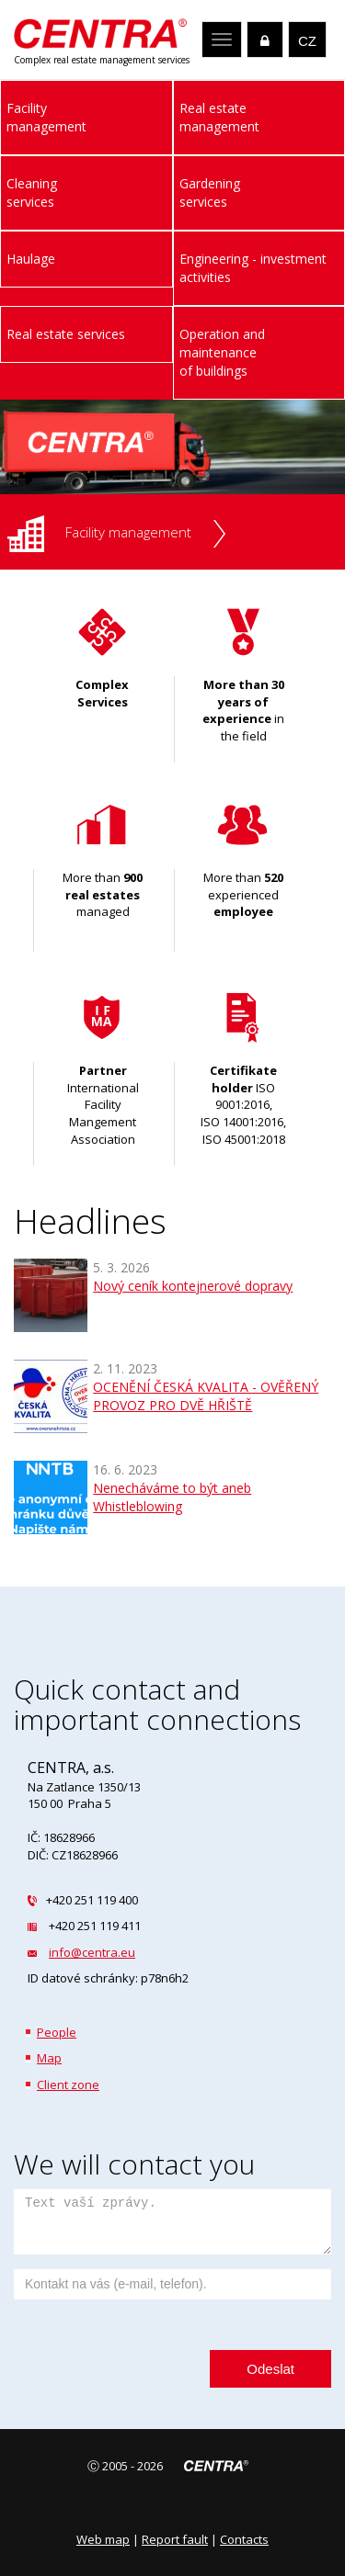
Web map (103, 2539)
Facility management (116, 533)
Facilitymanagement (46, 117)
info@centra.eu (92, 1952)
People (56, 2032)
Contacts (244, 2539)
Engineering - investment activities (253, 268)
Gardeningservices (209, 192)
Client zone (68, 2084)
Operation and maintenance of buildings (222, 352)
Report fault (175, 2539)
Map (49, 2058)
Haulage (30, 258)
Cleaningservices (31, 192)
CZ (307, 41)
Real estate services (65, 334)
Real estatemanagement (219, 117)
